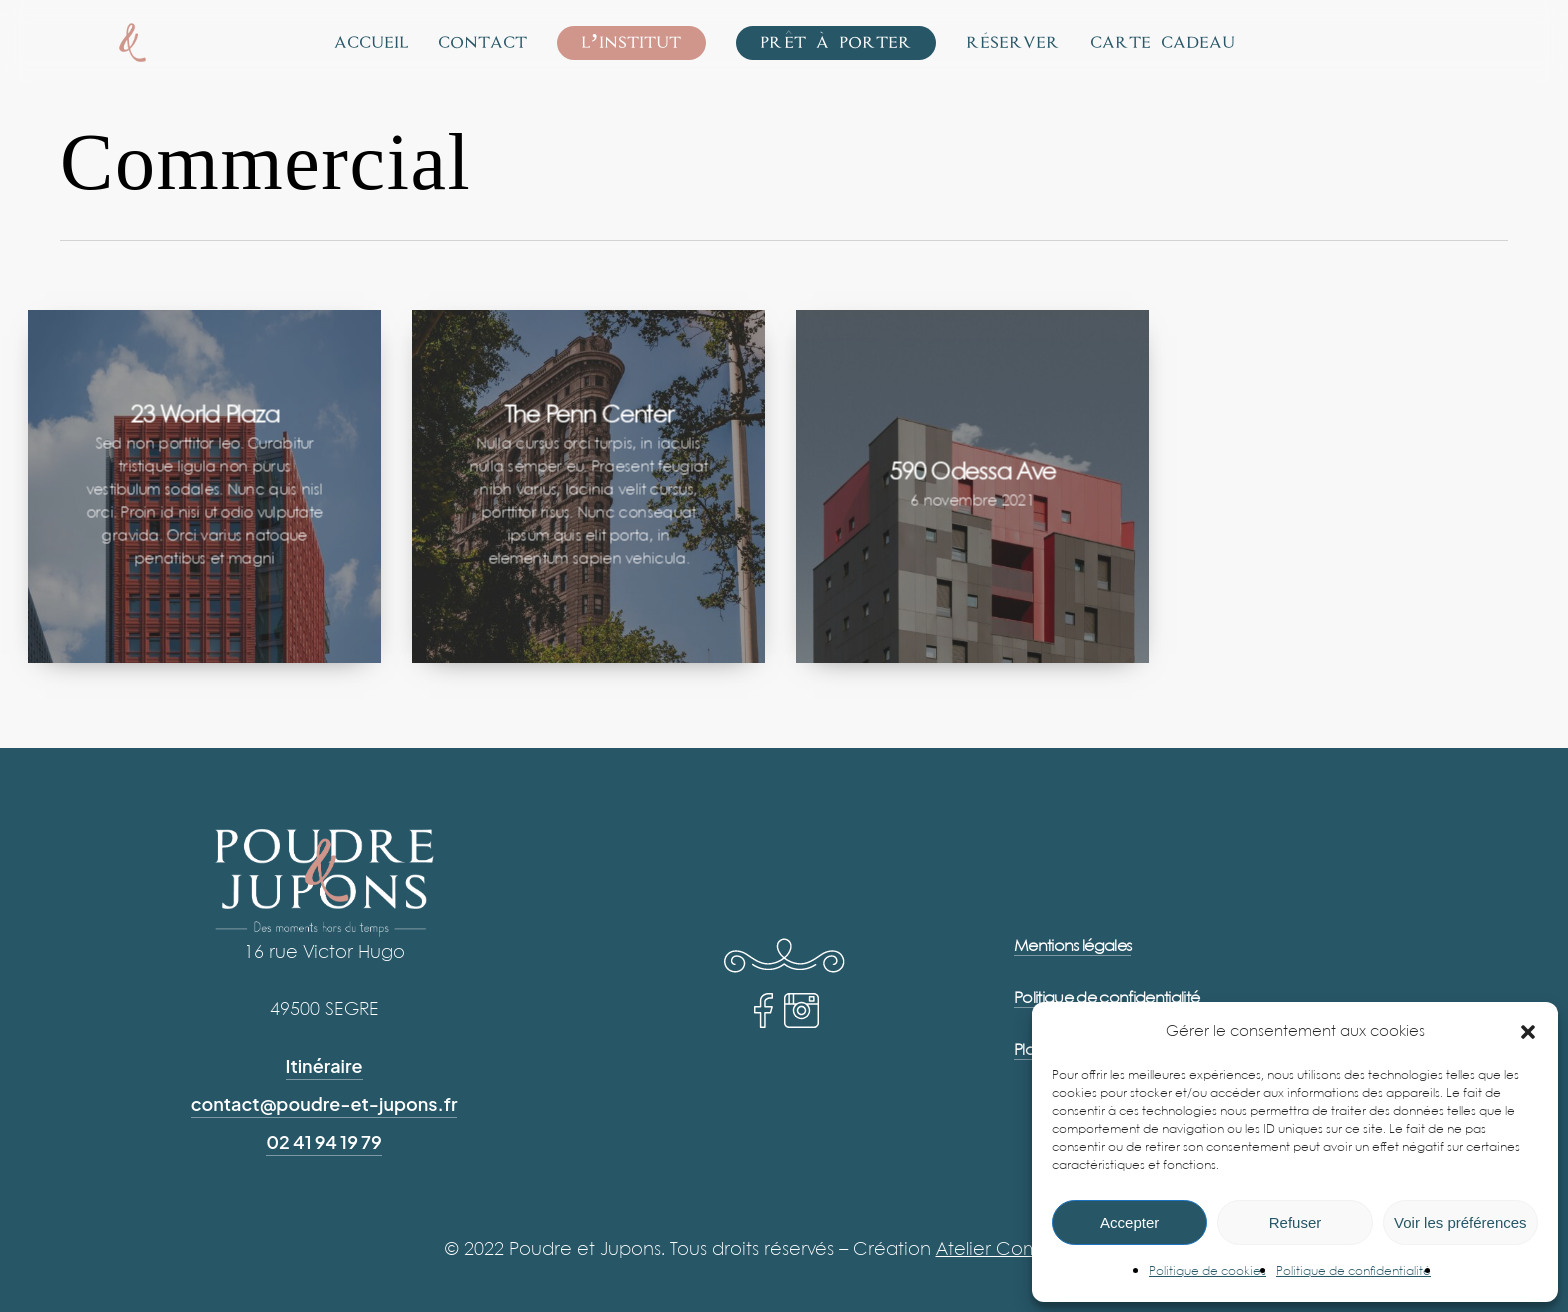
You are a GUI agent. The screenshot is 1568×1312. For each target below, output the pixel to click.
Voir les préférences (1460, 1222)
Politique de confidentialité (1353, 1271)
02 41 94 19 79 (324, 1141)
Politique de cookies (1207, 1271)
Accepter (1129, 1222)
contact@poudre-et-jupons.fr (324, 1103)
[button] (1528, 1032)
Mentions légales (1072, 946)
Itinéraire (324, 1065)
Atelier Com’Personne (1030, 1250)
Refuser (1295, 1222)
